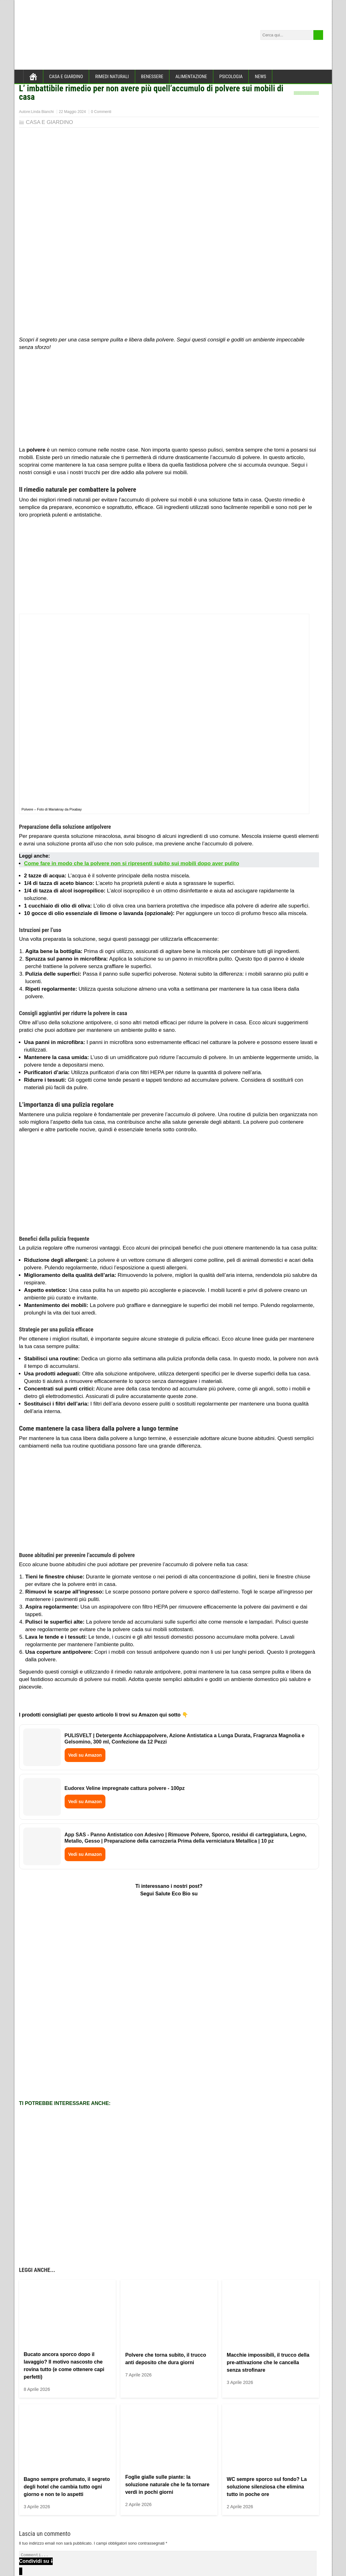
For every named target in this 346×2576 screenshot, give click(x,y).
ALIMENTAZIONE (191, 76)
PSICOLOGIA (230, 76)
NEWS (260, 76)
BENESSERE (152, 76)
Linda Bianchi (42, 112)
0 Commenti (101, 112)
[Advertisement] (169, 400)
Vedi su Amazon (85, 1755)
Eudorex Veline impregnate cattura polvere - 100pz (125, 1788)
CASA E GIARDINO (66, 76)
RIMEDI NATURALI (112, 76)
